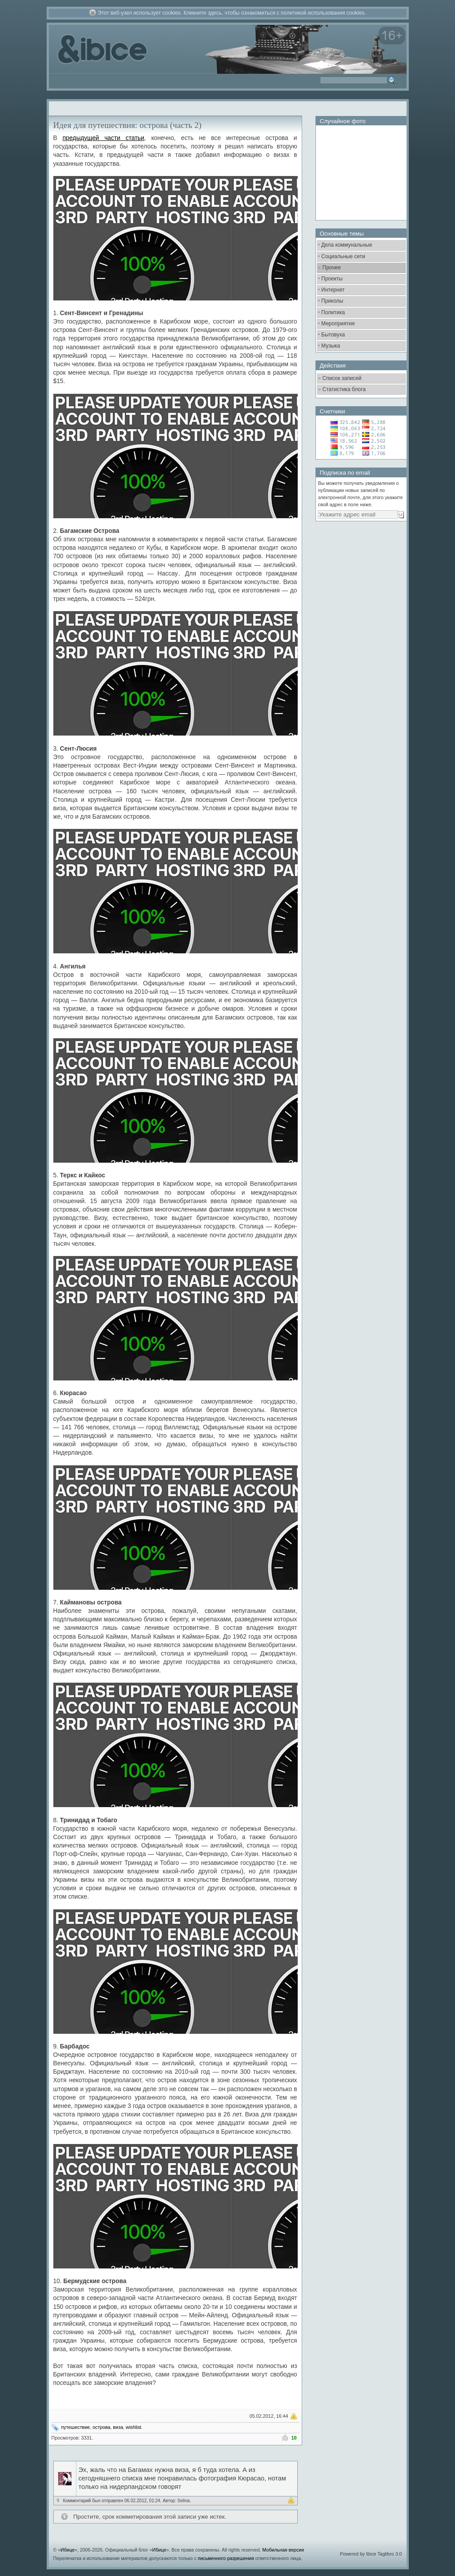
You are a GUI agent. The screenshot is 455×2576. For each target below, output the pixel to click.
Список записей (342, 378)
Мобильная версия (283, 2549)
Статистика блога (344, 389)
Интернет (332, 290)
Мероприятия (338, 323)
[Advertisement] (359, 575)
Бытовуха (333, 335)
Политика (333, 312)
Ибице (67, 2549)
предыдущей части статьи (103, 138)
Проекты (332, 279)
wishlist (133, 2427)
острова (101, 2427)
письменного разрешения (226, 2558)
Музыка (330, 346)
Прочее (332, 267)
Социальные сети (343, 256)
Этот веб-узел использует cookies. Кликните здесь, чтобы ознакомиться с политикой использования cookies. (232, 13)
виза (118, 2427)
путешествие (75, 2427)
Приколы (332, 301)
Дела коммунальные (346, 245)
